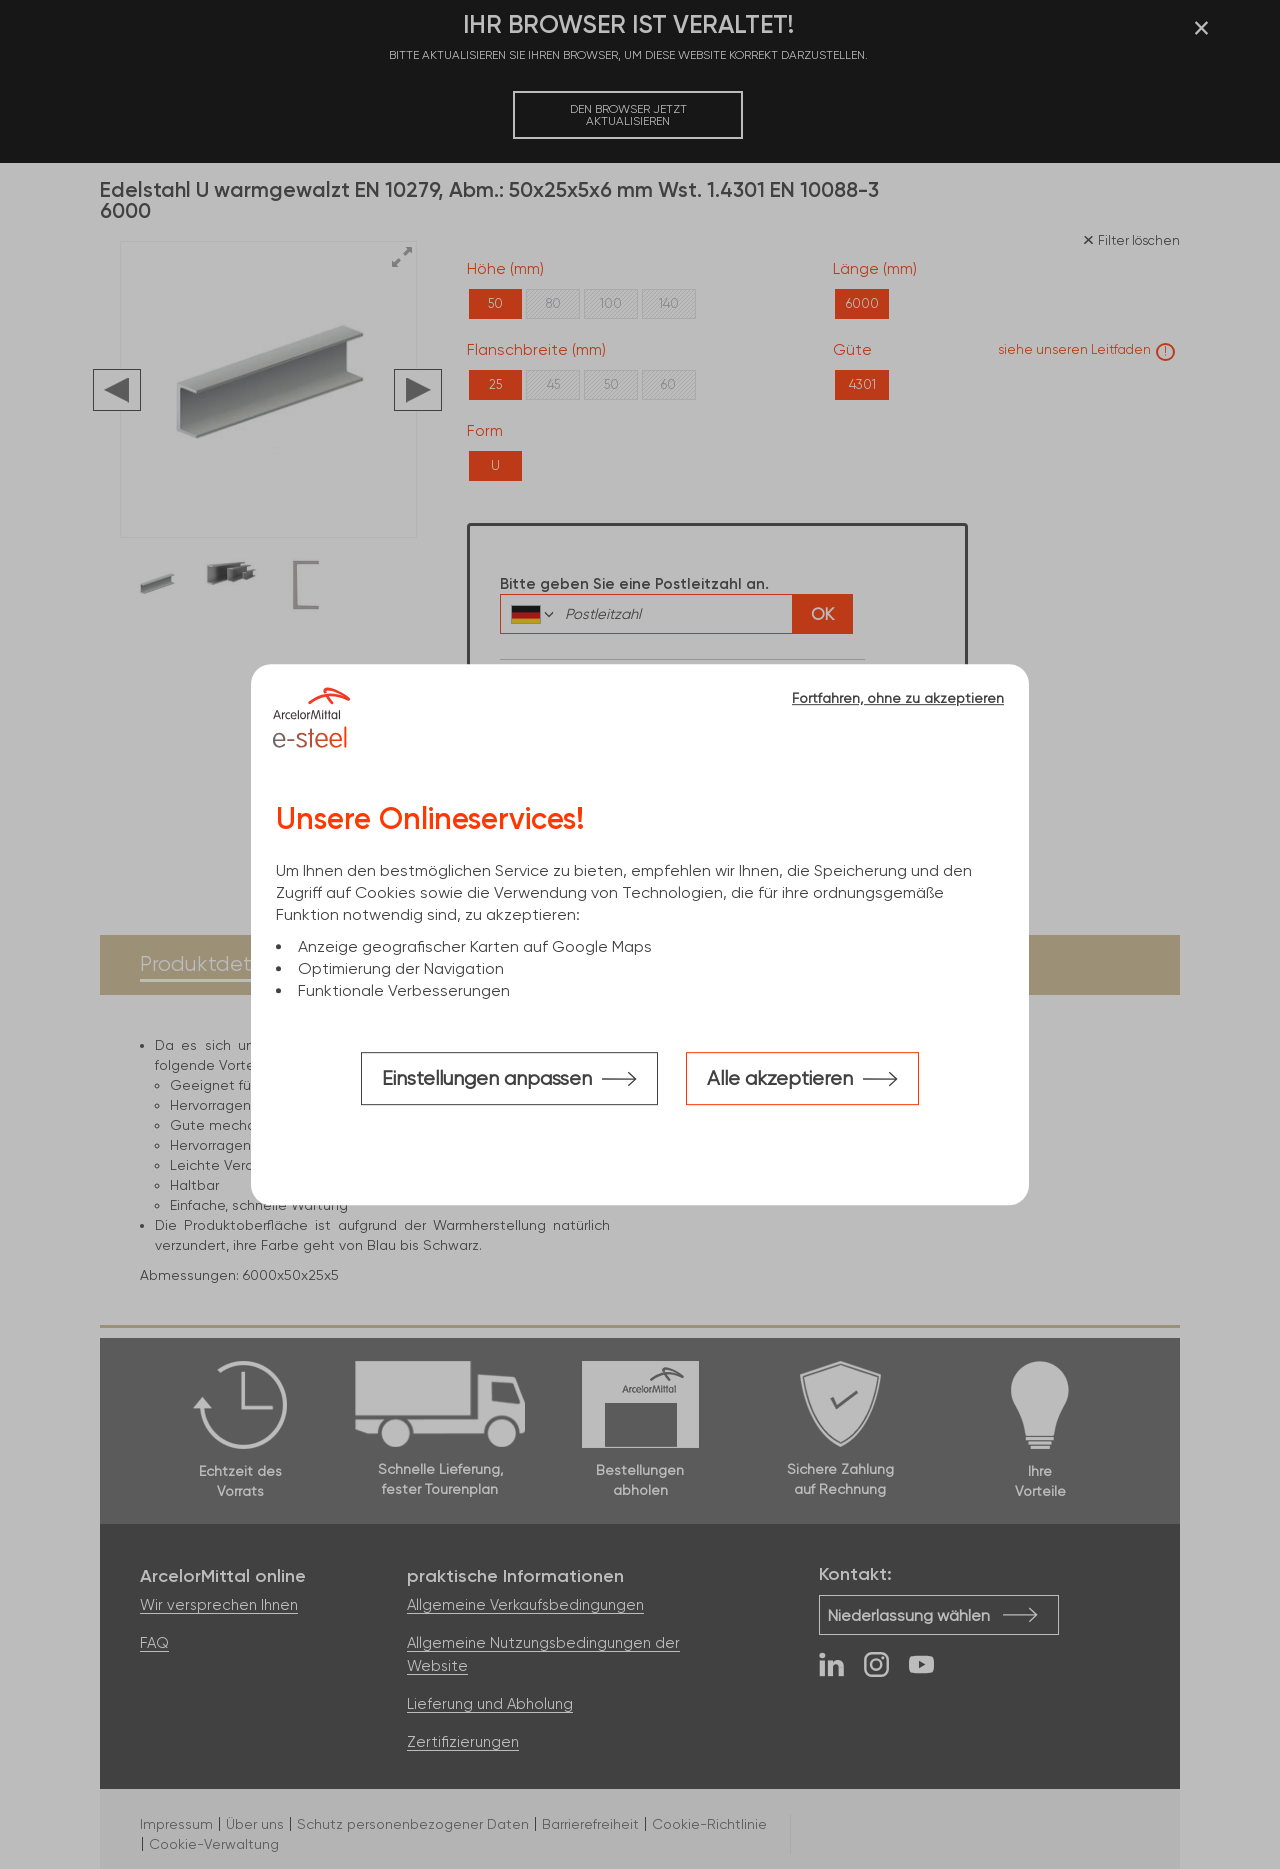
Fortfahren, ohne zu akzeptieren (898, 698)
